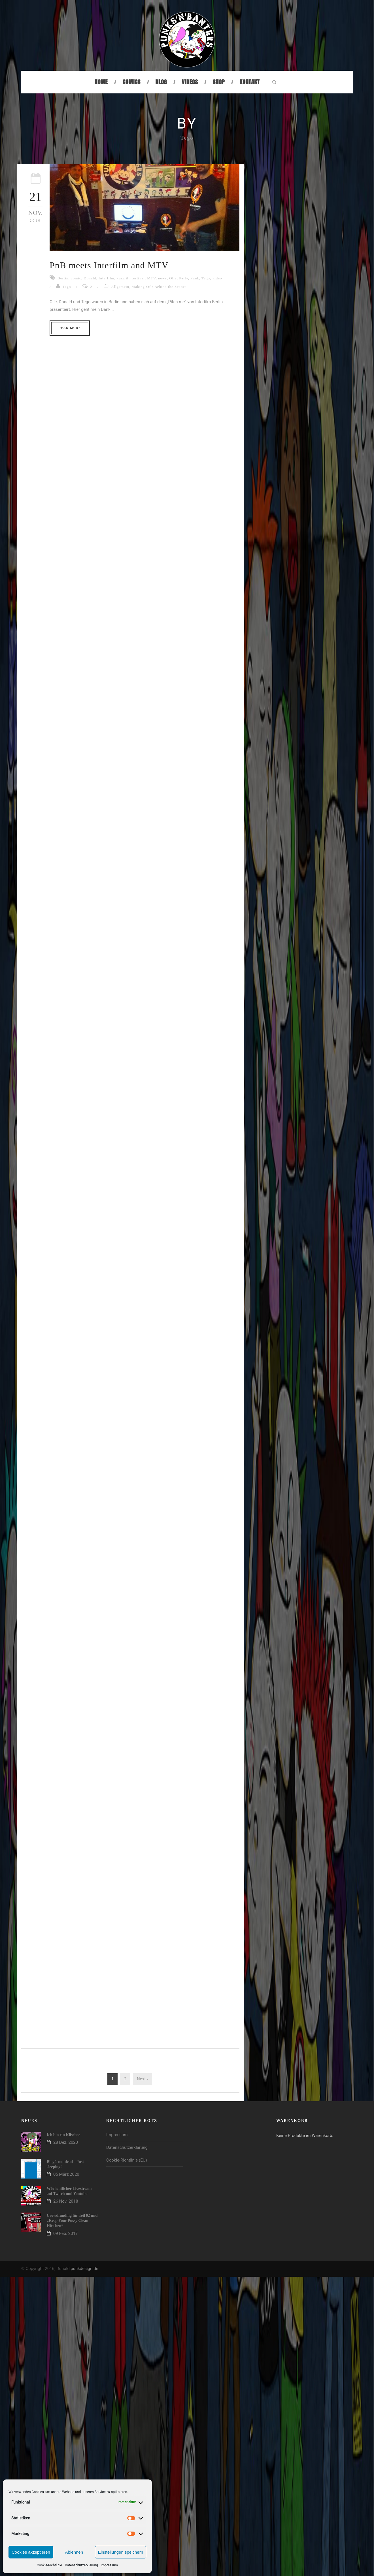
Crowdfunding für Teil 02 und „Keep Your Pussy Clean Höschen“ (72, 2220)
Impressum (109, 2565)
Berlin (63, 278)
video (217, 278)
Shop (219, 82)
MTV (151, 278)
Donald (90, 278)
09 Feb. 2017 (65, 2233)
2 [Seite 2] (125, 2078)
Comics (132, 82)
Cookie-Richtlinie (49, 2565)
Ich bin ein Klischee (63, 2135)
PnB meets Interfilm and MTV (109, 265)
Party (183, 278)
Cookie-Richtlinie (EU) (126, 2160)
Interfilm (106, 278)
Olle (173, 278)
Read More (70, 328)
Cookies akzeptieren (31, 2552)
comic (76, 278)
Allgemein (120, 286)
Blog (161, 82)
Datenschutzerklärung (81, 2565)
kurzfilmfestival (131, 278)
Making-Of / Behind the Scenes (159, 286)
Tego (205, 278)
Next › (142, 2078)
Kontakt (250, 82)
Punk (194, 278)
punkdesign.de (84, 2268)
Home (101, 82)
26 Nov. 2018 (65, 2201)
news (162, 278)
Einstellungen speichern (120, 2552)
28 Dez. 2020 (65, 2142)
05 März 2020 (66, 2174)
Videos (190, 82)
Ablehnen (74, 2552)
